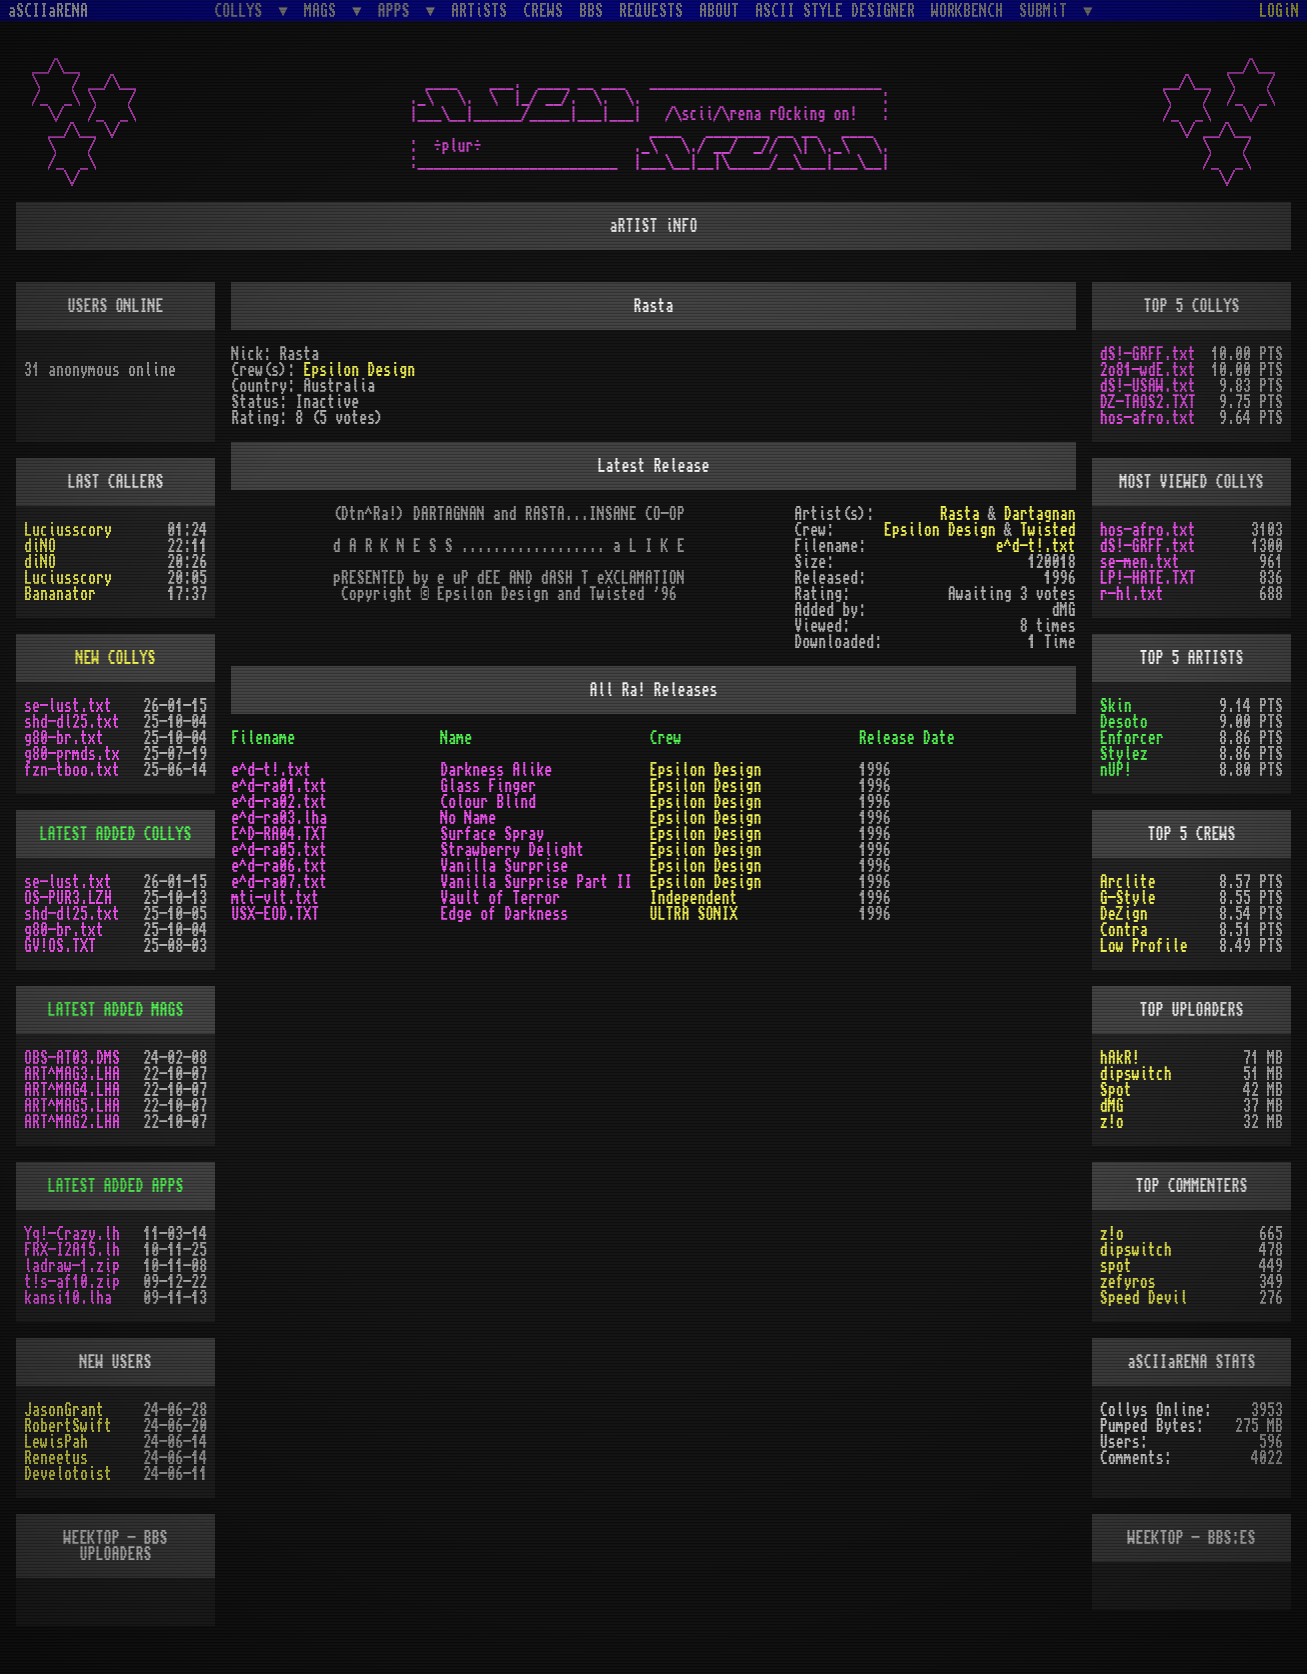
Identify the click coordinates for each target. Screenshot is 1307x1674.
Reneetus (56, 1458)
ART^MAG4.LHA (72, 1090)
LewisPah (56, 1442)
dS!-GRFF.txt (1148, 354)
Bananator (60, 594)
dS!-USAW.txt (1148, 386)
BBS (591, 11)
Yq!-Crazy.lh (72, 1234)
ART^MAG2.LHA (72, 1122)
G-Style (1128, 898)
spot (1116, 1266)
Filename (263, 738)
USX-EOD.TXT (275, 914)
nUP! (1116, 770)
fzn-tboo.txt (72, 770)
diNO (40, 546)
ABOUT (719, 11)
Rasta (960, 514)
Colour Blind (488, 802)
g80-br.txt (64, 738)
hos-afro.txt (1148, 418)
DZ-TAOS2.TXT (1148, 402)
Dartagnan (1040, 514)
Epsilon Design (359, 370)
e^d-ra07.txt (279, 882)
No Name (468, 818)
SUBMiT (1047, 10)
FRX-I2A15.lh (72, 1250)
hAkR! (1120, 1058)
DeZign (1124, 914)
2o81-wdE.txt (1148, 370)
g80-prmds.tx (72, 754)
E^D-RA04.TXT (279, 834)
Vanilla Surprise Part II (536, 882)
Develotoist (68, 1474)
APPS (398, 10)
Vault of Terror (500, 898)
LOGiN (1279, 11)
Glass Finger (488, 786)
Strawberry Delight (512, 850)
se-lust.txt (68, 706)
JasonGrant (64, 1410)
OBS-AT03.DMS (72, 1058)
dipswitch (1136, 1074)
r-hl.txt (1132, 594)
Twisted (1048, 530)
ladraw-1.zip (72, 1266)
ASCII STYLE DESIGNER (835, 11)
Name (456, 738)
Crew (665, 738)
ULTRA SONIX (693, 914)
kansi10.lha (68, 1298)
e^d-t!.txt (1036, 546)
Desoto (1124, 722)
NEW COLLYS (116, 658)
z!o (1112, 1122)
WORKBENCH (967, 11)
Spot (1116, 1090)
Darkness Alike (496, 770)
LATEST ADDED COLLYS (116, 834)
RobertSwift (68, 1426)
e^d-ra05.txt (279, 850)
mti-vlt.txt (275, 898)
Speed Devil (1144, 1298)
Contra (1124, 930)
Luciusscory (68, 530)
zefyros (1128, 1282)
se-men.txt (1140, 562)
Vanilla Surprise (504, 866)
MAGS (324, 10)
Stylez (1124, 754)
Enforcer (1132, 738)
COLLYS (242, 10)
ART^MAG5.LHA (72, 1106)
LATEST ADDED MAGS (116, 1010)
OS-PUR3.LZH (68, 898)
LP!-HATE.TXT (1148, 578)
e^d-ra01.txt (279, 786)
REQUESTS (651, 11)
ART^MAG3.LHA (72, 1074)
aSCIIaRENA (48, 11)
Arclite (1128, 882)
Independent (693, 898)
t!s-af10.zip (72, 1282)
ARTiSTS (479, 11)
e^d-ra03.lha (279, 818)
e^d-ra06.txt (279, 866)
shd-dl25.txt (72, 722)
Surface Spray (492, 834)
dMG (1112, 1106)
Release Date (907, 738)
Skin (1116, 706)
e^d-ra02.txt (279, 802)
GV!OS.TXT (60, 946)
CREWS (543, 11)
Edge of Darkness (504, 914)
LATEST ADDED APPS (116, 1186)
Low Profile (1144, 946)
